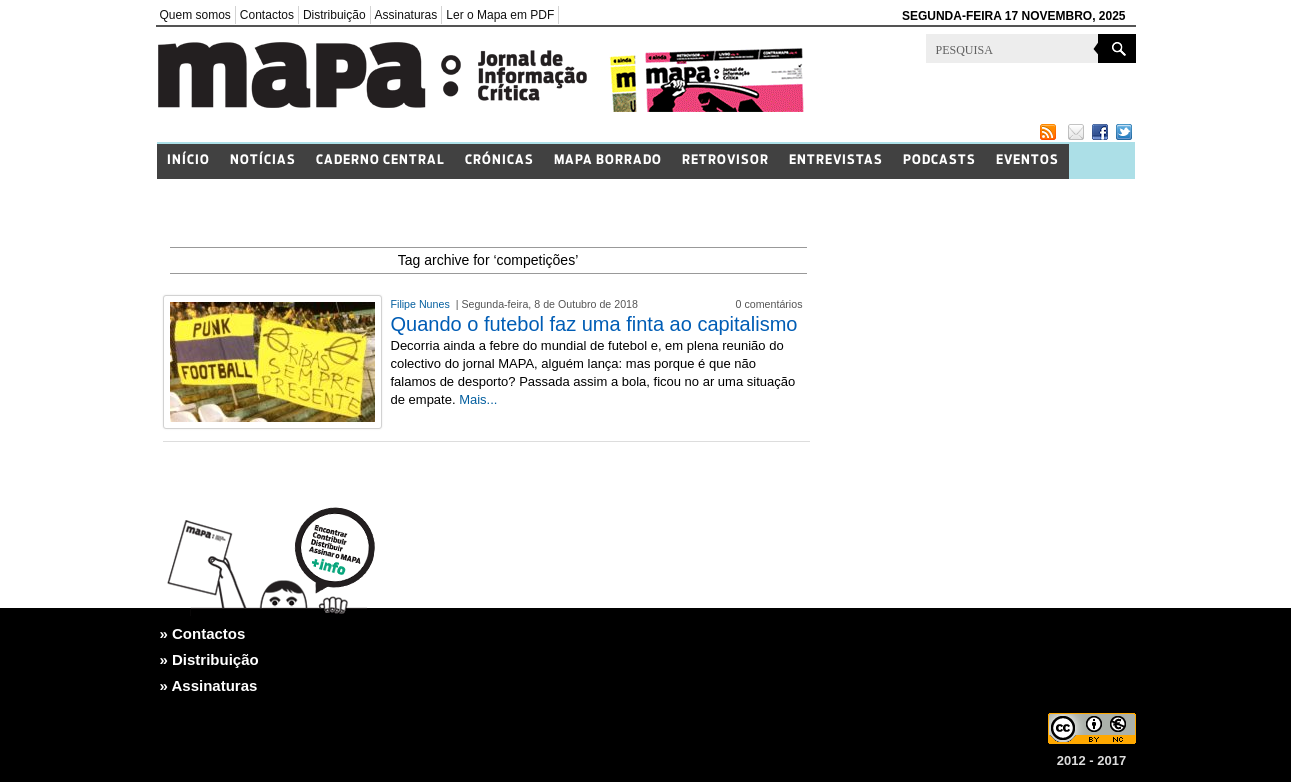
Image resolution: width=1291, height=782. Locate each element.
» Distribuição (209, 659)
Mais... (478, 399)
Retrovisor (725, 160)
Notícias (263, 160)
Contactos (267, 15)
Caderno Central (380, 160)
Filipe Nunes (422, 304)
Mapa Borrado (608, 160)
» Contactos (203, 633)
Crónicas (499, 160)
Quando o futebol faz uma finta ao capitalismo (594, 324)
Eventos (1027, 160)
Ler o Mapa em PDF (500, 15)
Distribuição (334, 15)
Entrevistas (836, 160)
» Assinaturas (209, 685)
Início (188, 160)
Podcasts (939, 160)
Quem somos (195, 15)
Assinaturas (406, 15)
